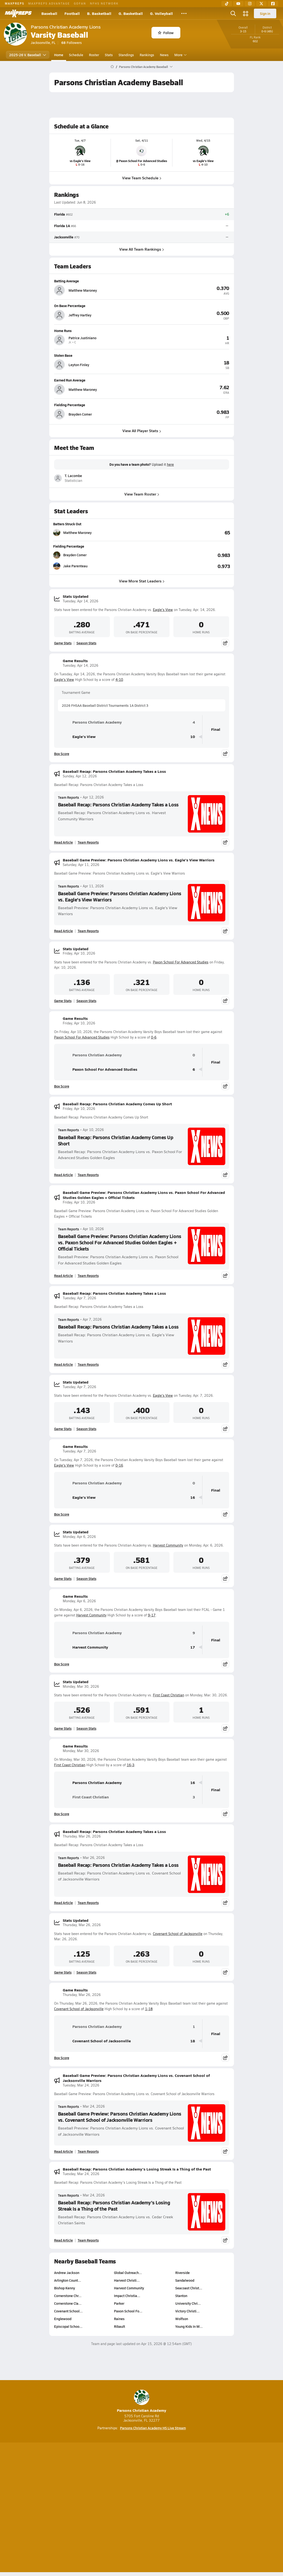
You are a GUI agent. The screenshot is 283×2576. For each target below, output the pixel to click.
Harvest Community (168, 1545)
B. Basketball (99, 13)
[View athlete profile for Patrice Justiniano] (141, 330)
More (179, 54)
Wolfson (181, 2318)
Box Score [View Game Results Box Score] (61, 753)
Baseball (49, 13)
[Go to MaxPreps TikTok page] (107, 2489)
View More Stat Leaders (141, 580)
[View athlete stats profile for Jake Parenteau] (97, 565)
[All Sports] (184, 13)
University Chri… (188, 2303)
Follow (166, 32)
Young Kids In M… (189, 2326)
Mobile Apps (60, 2508)
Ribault (119, 2326)
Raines (119, 2318)
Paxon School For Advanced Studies (180, 962)
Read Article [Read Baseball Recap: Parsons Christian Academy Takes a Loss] (63, 842)
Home (58, 54)
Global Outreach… (128, 2272)
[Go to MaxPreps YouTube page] (124, 2489)
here (170, 464)
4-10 (119, 679)
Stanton (181, 2295)
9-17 (152, 1615)
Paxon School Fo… (128, 2311)
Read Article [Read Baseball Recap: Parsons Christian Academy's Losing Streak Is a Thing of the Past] (63, 2240)
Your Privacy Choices (211, 2508)
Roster (94, 54)
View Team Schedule (141, 178)
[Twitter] (261, 3)
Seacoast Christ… (188, 2288)
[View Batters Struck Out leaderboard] (186, 532)
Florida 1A (62, 225)
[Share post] (225, 643)
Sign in (265, 13)
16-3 (130, 1765)
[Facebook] (273, 3)
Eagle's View (163, 609)
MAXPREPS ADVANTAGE (49, 3)
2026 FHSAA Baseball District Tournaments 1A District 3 (105, 705)
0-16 (119, 1465)
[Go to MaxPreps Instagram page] (141, 2489)
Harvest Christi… (127, 2280)
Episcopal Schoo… (68, 2326)
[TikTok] (226, 3)
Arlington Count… (67, 2280)
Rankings (147, 54)
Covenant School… (68, 2311)
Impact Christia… (127, 2295)
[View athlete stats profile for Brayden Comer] (97, 554)
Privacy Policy (110, 2508)
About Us (36, 2508)
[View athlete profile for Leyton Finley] (141, 355)
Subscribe (85, 2508)
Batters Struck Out (67, 524)
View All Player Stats (141, 430)
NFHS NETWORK (104, 3)
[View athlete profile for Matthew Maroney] (141, 281)
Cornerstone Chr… (68, 2295)
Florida (59, 214)
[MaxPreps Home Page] (112, 67)
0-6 (154, 1037)
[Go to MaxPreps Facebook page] (176, 2489)
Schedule (76, 54)
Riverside (182, 2272)
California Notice (172, 2508)
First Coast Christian (168, 1695)
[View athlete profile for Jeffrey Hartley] (141, 305)
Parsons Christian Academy (90, 722)
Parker (119, 2303)
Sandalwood (184, 2280)
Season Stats (86, 643)
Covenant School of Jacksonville (177, 1933)
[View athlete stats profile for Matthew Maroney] (97, 532)
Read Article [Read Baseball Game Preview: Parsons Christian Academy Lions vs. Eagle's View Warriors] (63, 930)
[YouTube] (238, 3)
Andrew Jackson (66, 2272)
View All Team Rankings (141, 249)
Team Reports (68, 797)
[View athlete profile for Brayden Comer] (141, 405)
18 (192, 2041)
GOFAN (80, 3)
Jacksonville (63, 237)
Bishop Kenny (64, 2288)
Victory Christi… (187, 2311)
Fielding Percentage (68, 546)
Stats (109, 54)
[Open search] (233, 13)
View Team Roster (141, 494)
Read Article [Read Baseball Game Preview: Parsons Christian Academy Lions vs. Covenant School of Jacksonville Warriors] (63, 2151)
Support (245, 2508)
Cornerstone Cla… (68, 2303)
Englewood (62, 2318)
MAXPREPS (14, 3)
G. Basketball (131, 13)
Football (72, 13)
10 (192, 736)
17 (192, 1647)
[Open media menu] (245, 13)
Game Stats (63, 643)
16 (192, 1497)
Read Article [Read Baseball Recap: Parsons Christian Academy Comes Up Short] (63, 1174)
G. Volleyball (161, 13)
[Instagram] (250, 3)
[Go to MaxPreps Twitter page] (159, 2489)
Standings (126, 54)
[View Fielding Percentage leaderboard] (186, 555)
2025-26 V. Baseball (27, 54)
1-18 (149, 2009)
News (164, 54)
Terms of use (140, 2508)
